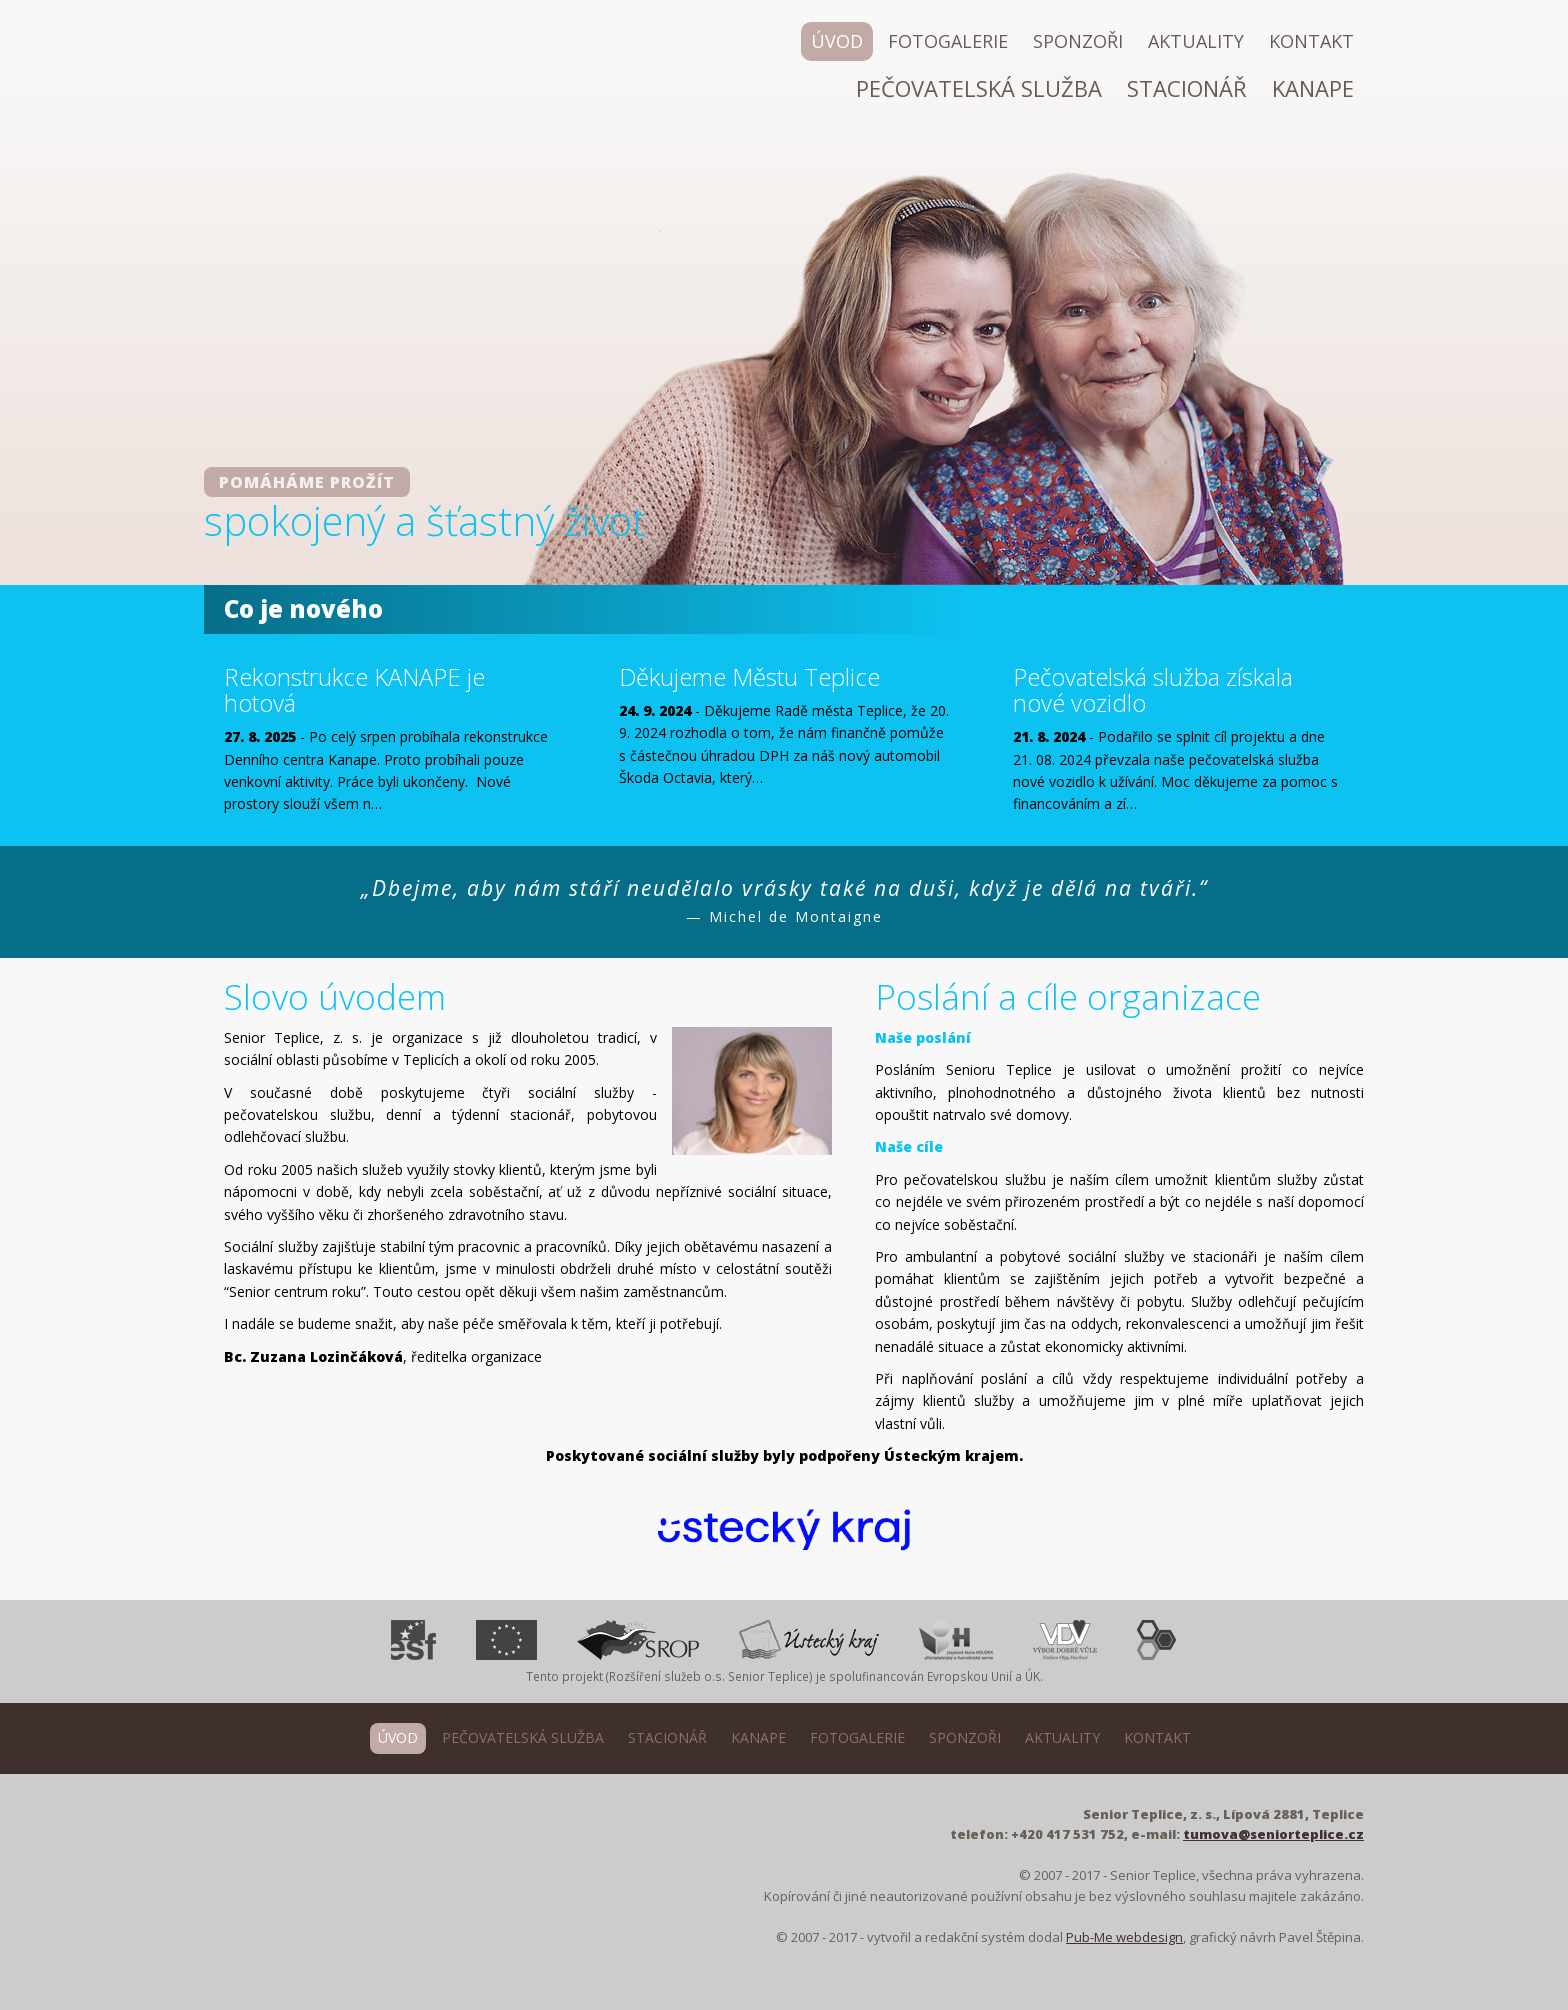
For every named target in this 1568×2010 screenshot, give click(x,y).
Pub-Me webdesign (1124, 1937)
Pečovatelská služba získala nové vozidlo (1153, 690)
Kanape (1313, 88)
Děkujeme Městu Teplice (749, 677)
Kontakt (1311, 41)
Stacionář (1187, 88)
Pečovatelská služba (979, 88)
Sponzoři (1078, 41)
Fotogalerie (948, 41)
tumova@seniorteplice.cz (1273, 1834)
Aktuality (1196, 41)
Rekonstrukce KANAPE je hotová (354, 690)
